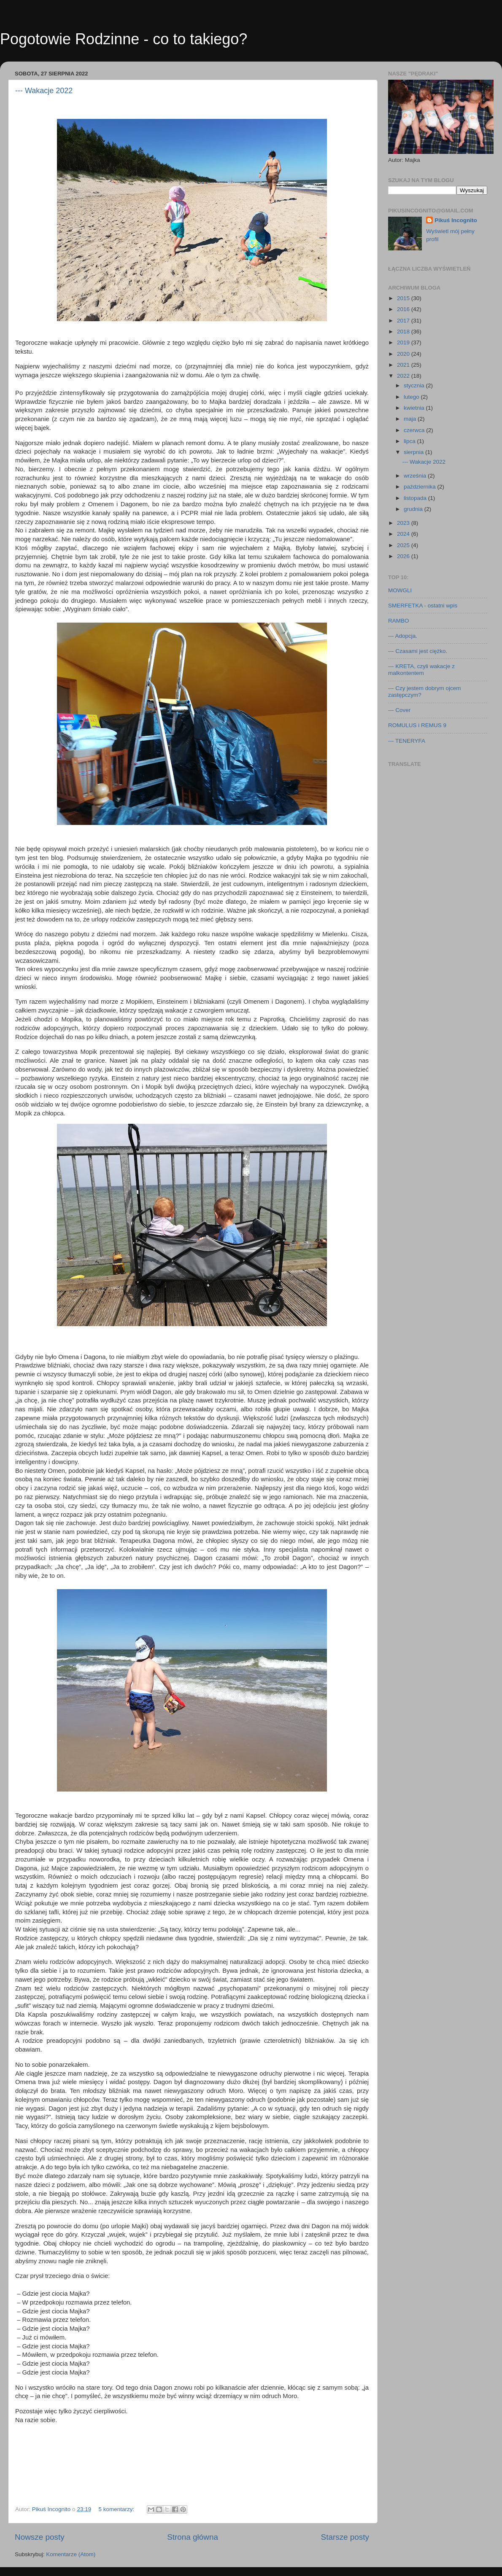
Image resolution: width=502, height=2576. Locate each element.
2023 (404, 523)
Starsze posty (345, 2537)
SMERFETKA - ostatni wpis (422, 605)
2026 (404, 556)
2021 (404, 365)
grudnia (414, 509)
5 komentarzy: (117, 2509)
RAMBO (398, 621)
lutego (412, 397)
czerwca (415, 430)
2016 (404, 309)
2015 (404, 298)
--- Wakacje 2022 (44, 90)
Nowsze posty (40, 2537)
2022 (404, 376)
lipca (410, 441)
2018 (404, 331)
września (416, 476)
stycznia (415, 385)
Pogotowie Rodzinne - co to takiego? (123, 39)
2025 (404, 545)
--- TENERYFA (406, 741)
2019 (404, 342)
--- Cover (399, 710)
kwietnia (415, 408)
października (420, 487)
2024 (404, 534)
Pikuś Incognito (456, 220)
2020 (404, 354)
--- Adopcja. (402, 636)
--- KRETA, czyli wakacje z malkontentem (421, 669)
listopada (416, 498)
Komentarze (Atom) (70, 2554)
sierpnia (414, 452)
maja (411, 419)
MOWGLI (400, 590)
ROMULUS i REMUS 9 (417, 725)
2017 (404, 320)
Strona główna (192, 2537)
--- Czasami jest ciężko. (417, 651)
